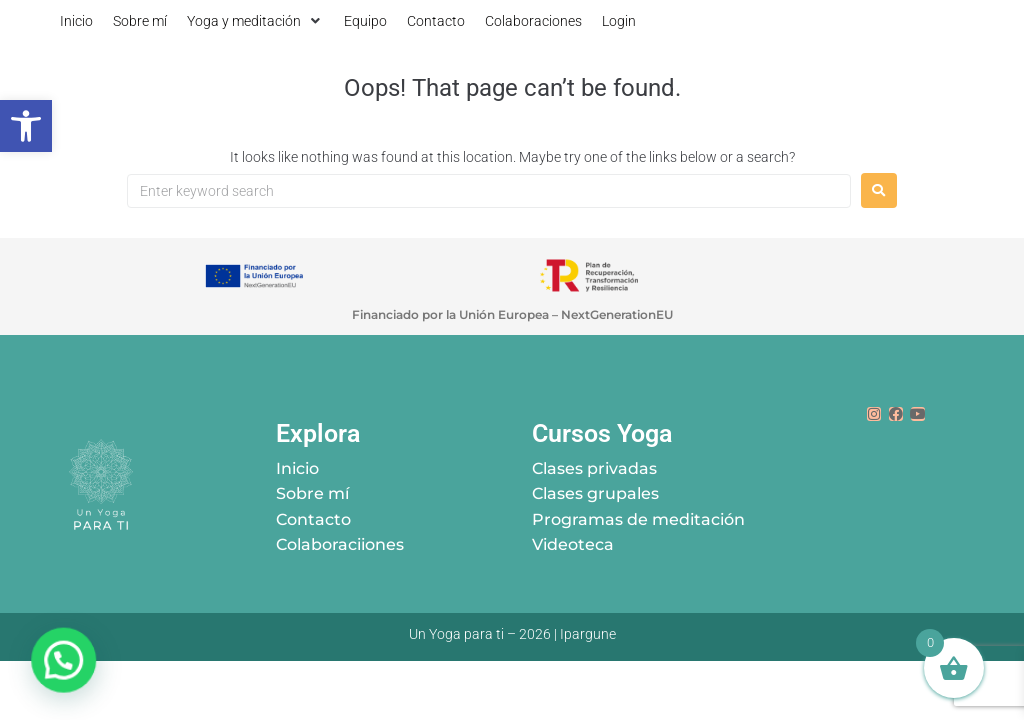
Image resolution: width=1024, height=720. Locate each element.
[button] (255, 21)
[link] (26, 126)
